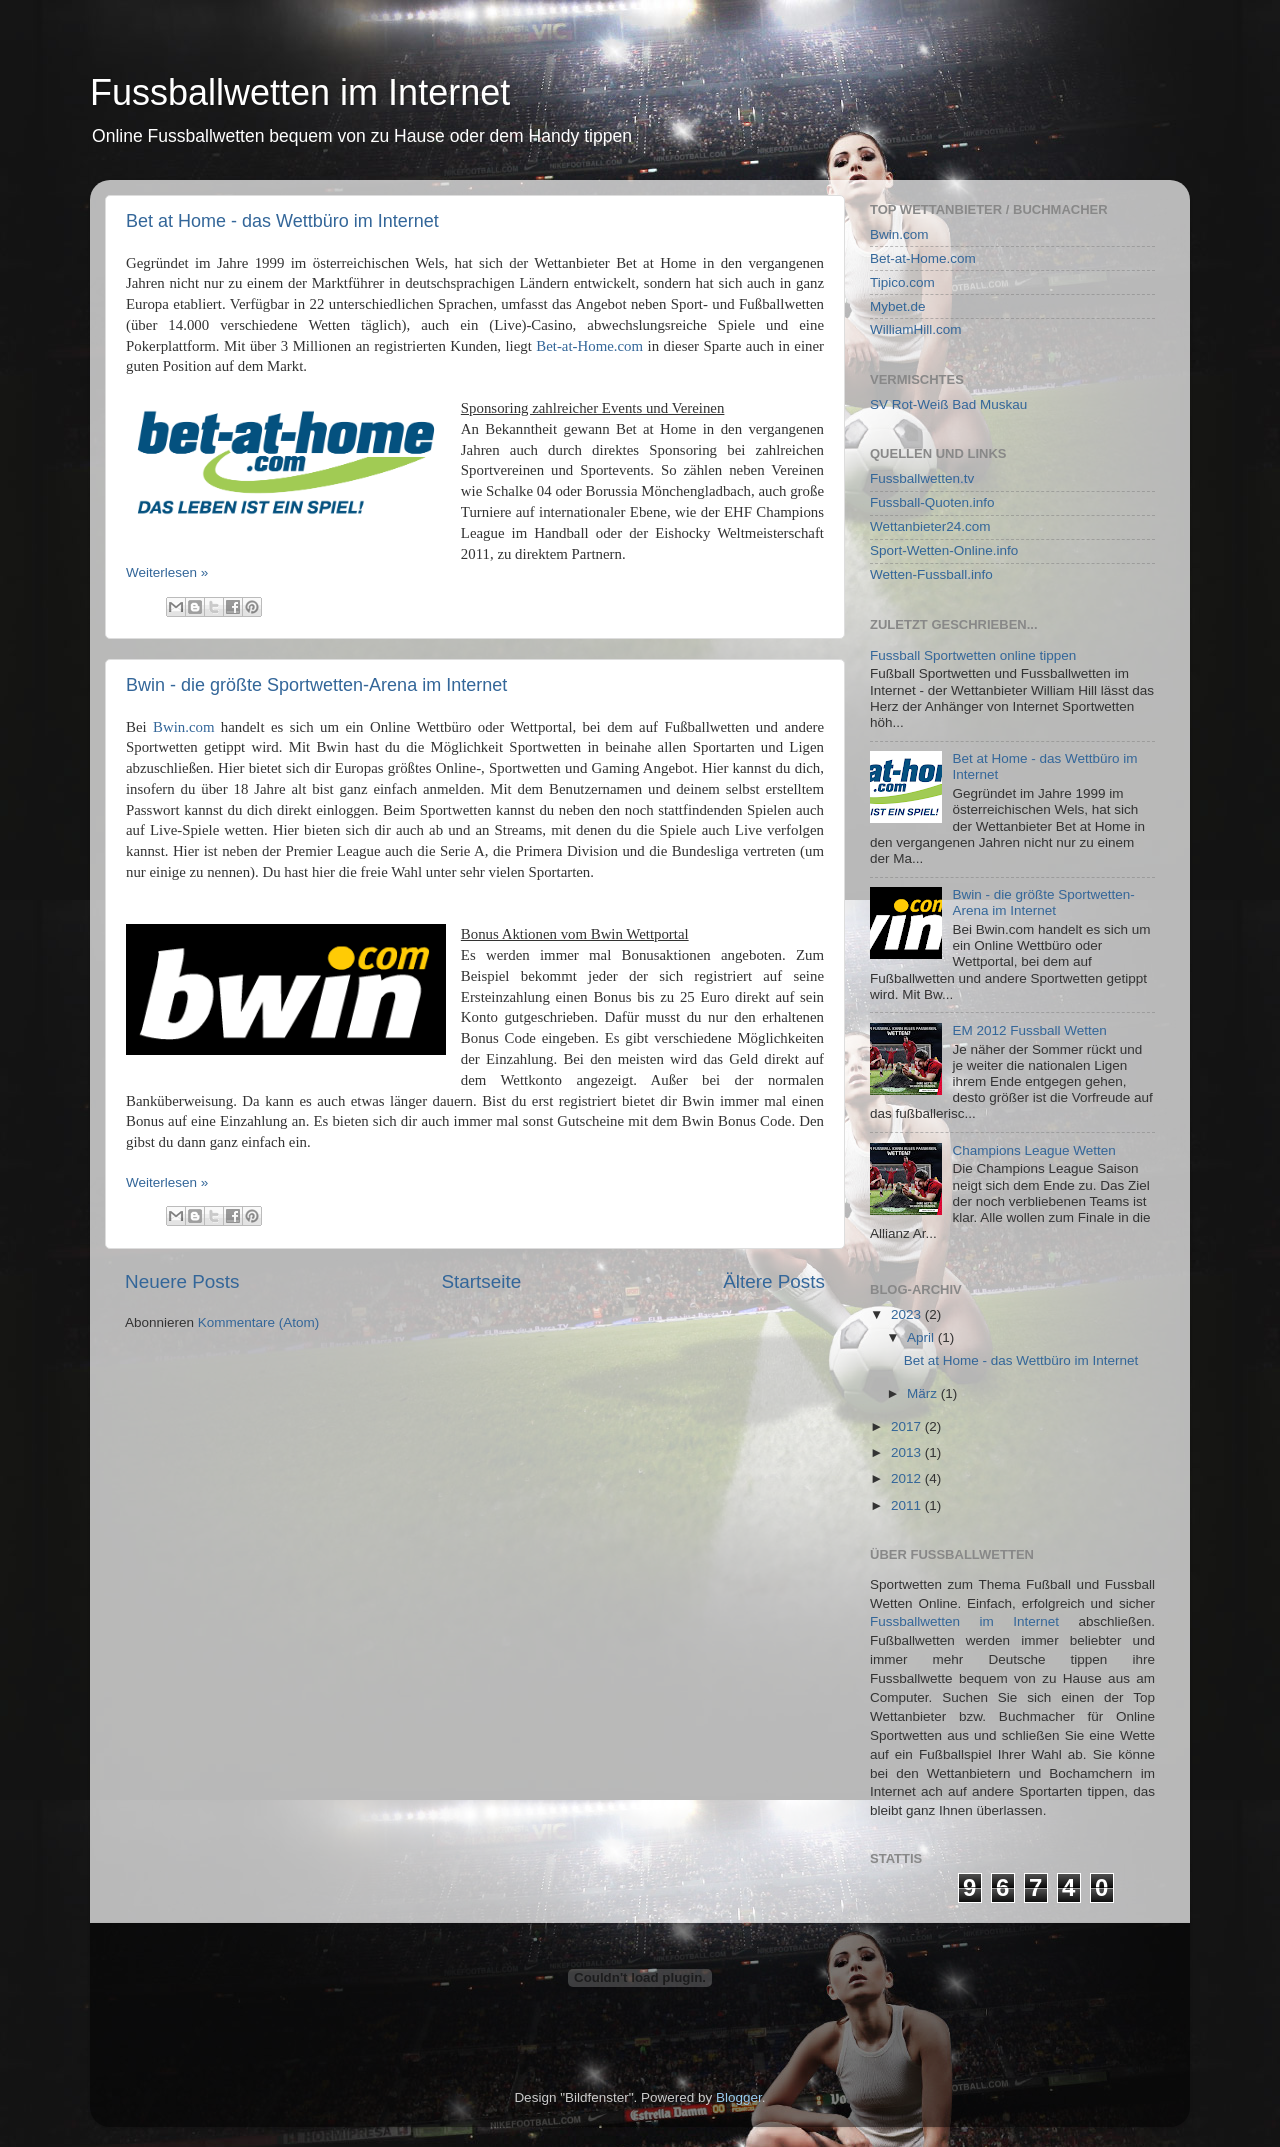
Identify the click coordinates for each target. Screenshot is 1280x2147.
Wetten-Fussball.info (931, 574)
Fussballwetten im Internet (300, 92)
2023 (908, 1314)
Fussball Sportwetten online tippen (973, 655)
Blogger (739, 2097)
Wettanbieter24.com (930, 526)
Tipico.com (902, 282)
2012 (908, 1478)
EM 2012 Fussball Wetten (1029, 1030)
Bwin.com (183, 727)
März (924, 1393)
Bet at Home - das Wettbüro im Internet (282, 221)
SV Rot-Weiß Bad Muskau (948, 404)
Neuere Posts (182, 1281)
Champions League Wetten (1033, 1150)
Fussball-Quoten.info (932, 502)
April (922, 1337)
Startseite (481, 1281)
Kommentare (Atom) (259, 1322)
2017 (908, 1426)
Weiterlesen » (167, 572)
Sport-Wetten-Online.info (944, 550)
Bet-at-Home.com (589, 346)
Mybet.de (898, 306)
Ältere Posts (774, 1281)
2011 (908, 1505)
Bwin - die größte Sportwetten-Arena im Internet (316, 685)
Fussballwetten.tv (922, 478)
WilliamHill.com (916, 329)
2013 (908, 1452)
